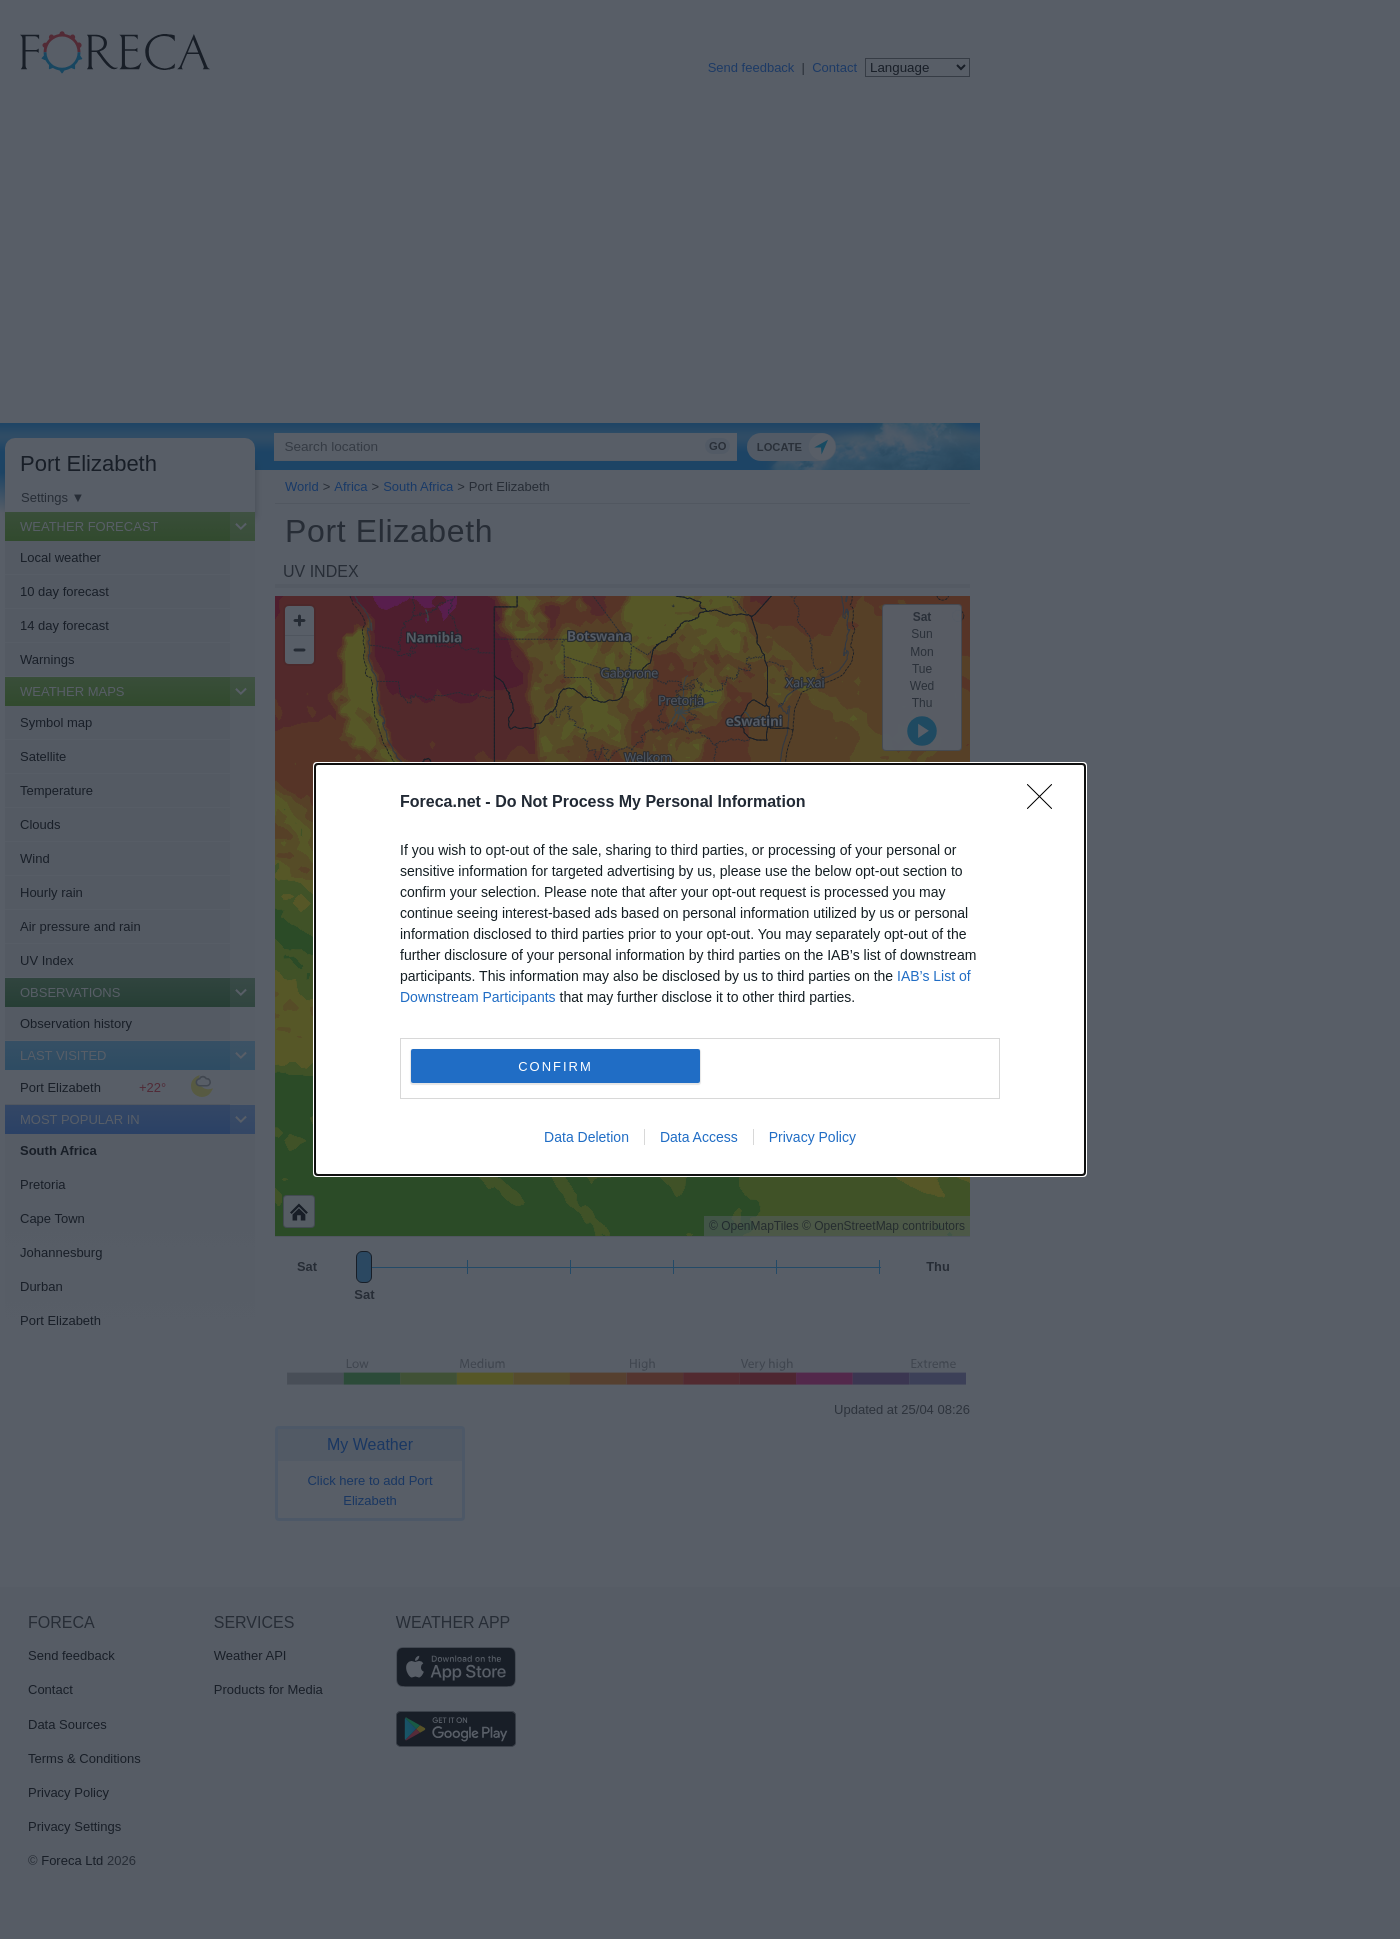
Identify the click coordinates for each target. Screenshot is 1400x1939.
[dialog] (700, 969)
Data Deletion (586, 1137)
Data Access (699, 1137)
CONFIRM (555, 1066)
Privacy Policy (812, 1137)
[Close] (1046, 803)
